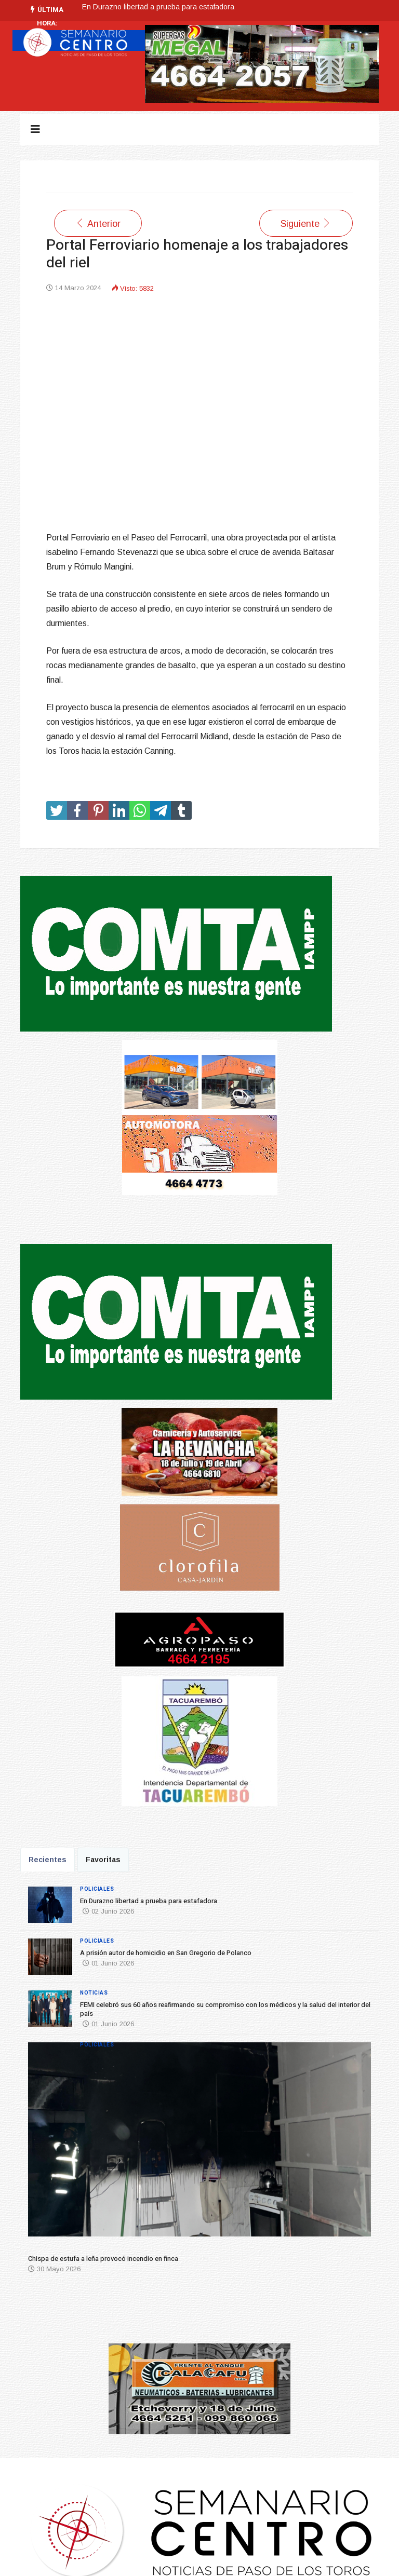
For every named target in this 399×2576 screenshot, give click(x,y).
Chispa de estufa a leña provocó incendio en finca (103, 2258)
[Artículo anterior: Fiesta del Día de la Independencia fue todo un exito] (98, 223)
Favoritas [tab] (103, 1859)
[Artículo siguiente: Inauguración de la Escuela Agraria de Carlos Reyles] (306, 223)
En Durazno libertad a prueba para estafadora (158, 6)
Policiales (97, 1889)
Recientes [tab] (47, 1859)
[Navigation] (35, 129)
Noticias (94, 1993)
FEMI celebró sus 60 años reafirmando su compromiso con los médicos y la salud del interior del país (225, 2009)
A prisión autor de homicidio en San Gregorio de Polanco (165, 1953)
